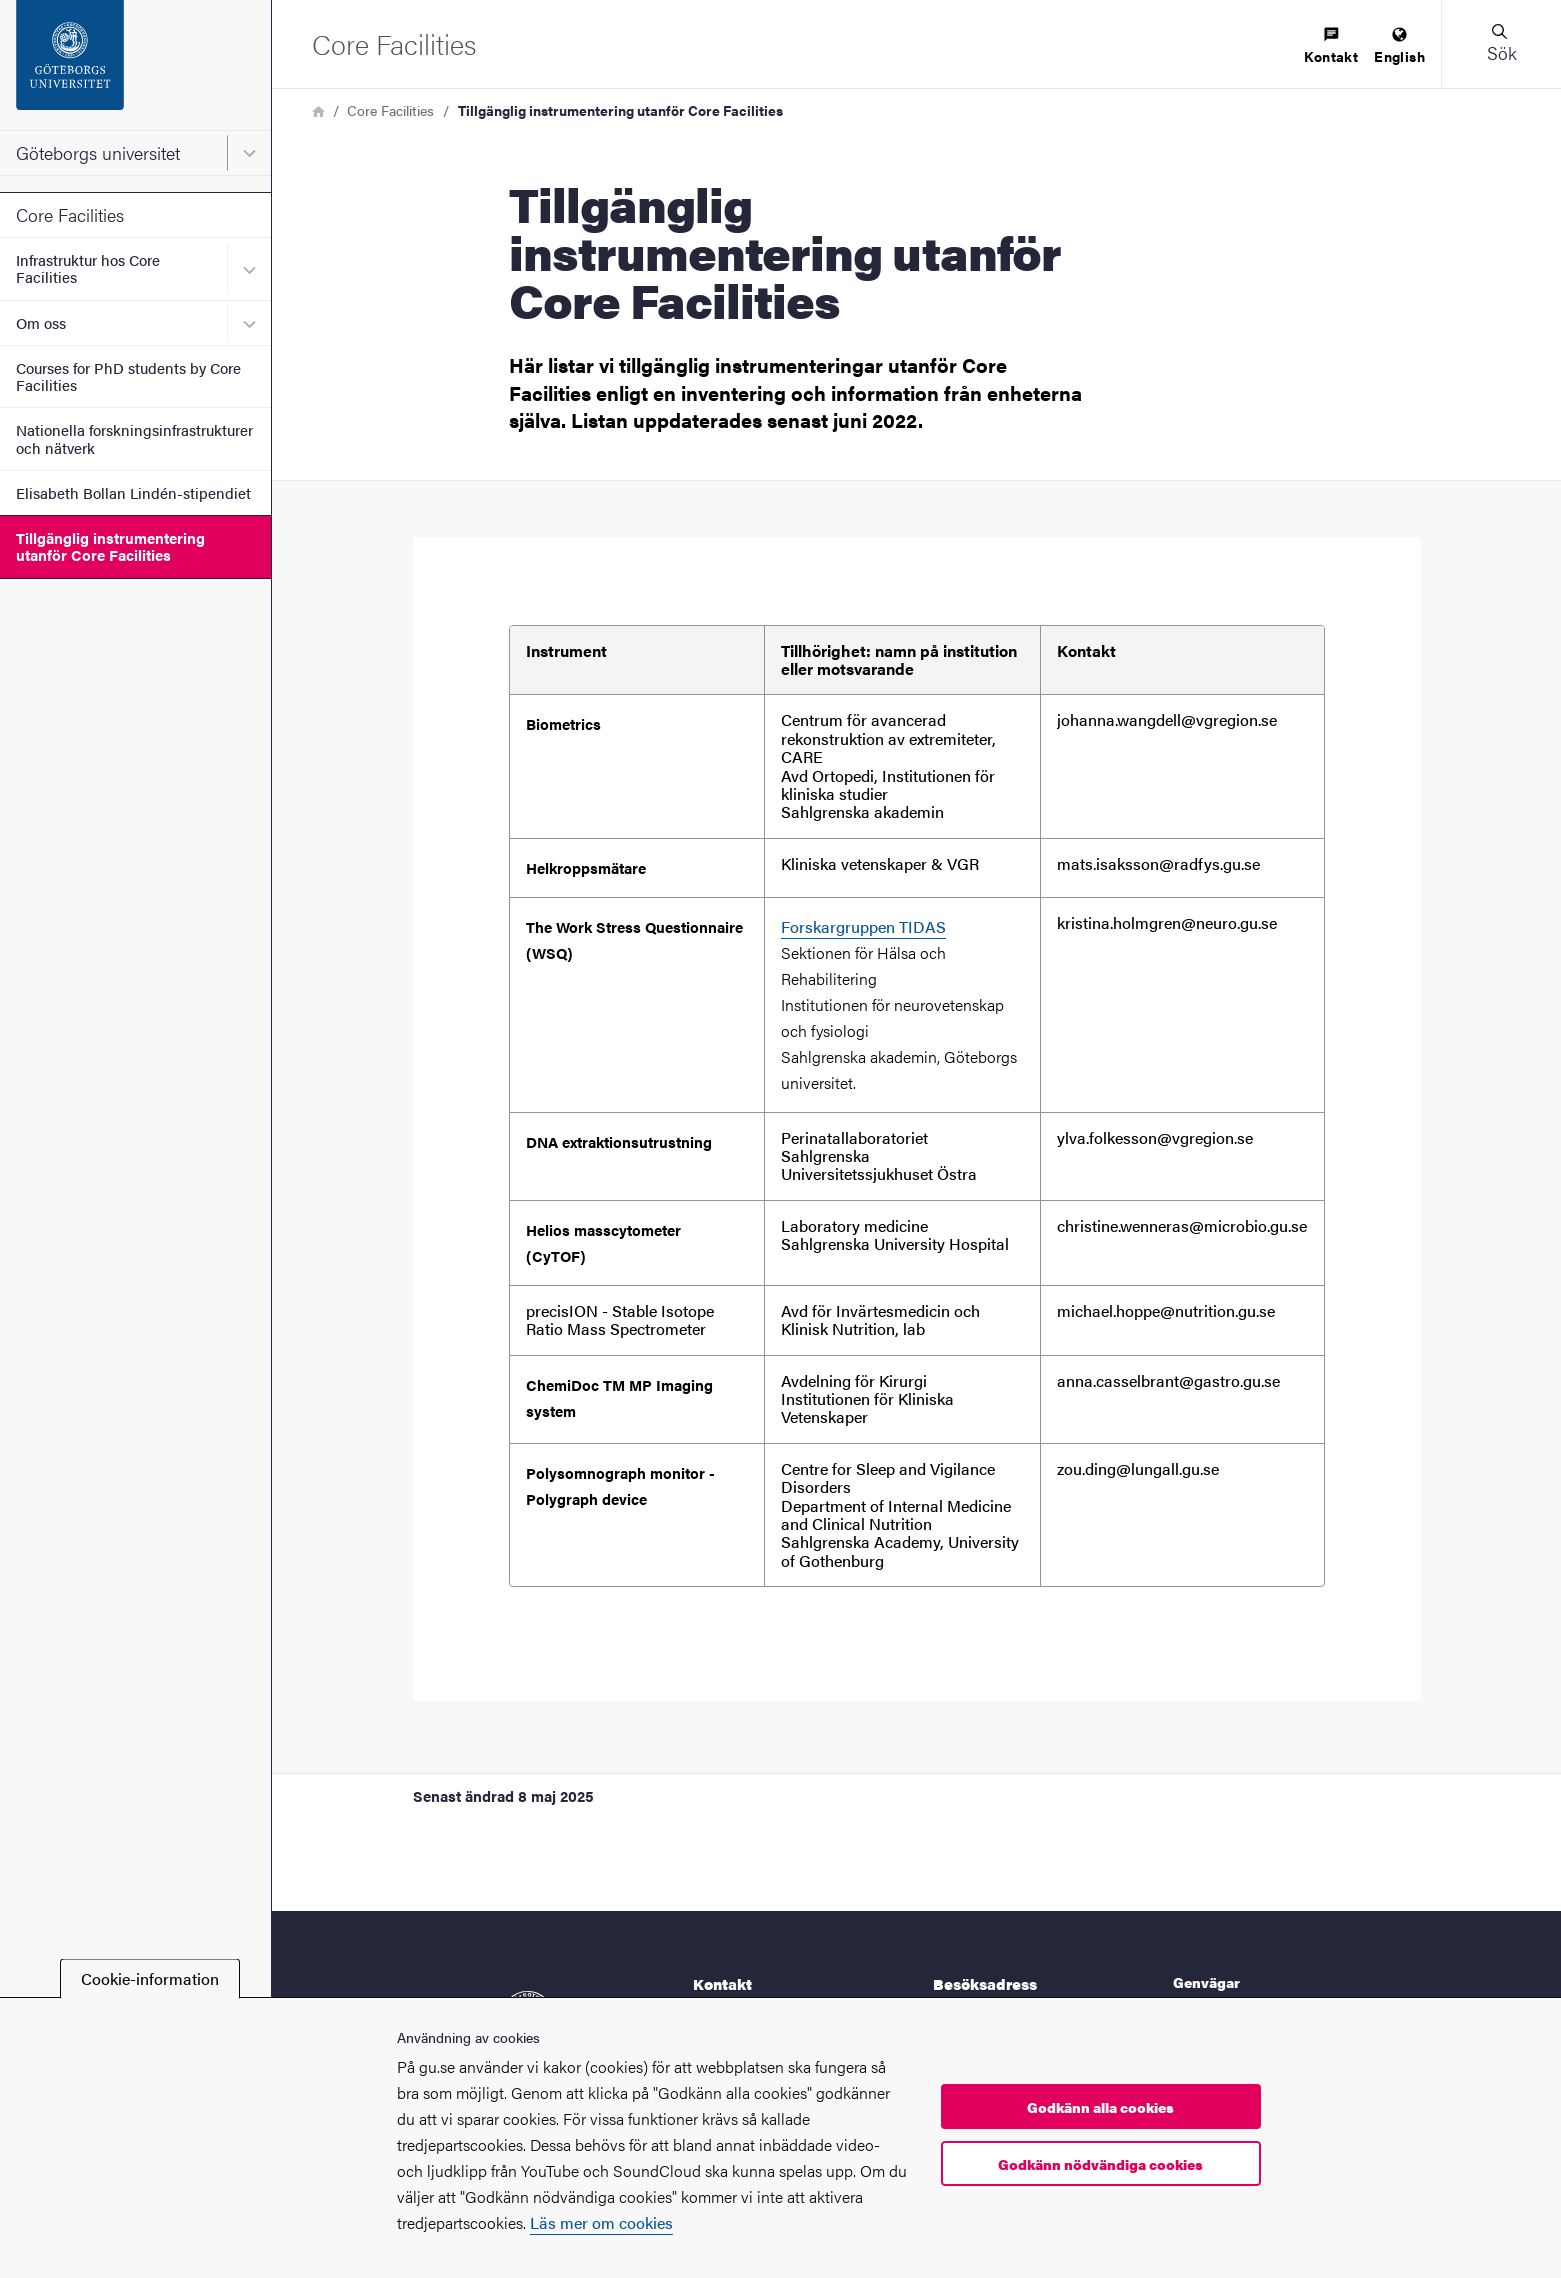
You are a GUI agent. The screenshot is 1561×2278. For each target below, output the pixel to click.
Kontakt (1331, 46)
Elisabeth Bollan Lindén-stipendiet (133, 492)
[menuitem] (1331, 46)
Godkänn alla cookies (1100, 2107)
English (1399, 46)
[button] (1501, 44)
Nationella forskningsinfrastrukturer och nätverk (134, 438)
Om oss (41, 322)
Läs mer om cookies (601, 2222)
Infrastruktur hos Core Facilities (88, 268)
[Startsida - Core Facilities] (394, 43)
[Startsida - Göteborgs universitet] (135, 65)
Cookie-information (150, 1978)
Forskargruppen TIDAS (863, 926)
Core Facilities (70, 214)
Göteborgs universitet (98, 152)
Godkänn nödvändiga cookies (1100, 2164)
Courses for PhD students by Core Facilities (128, 376)
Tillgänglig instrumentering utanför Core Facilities (110, 546)
